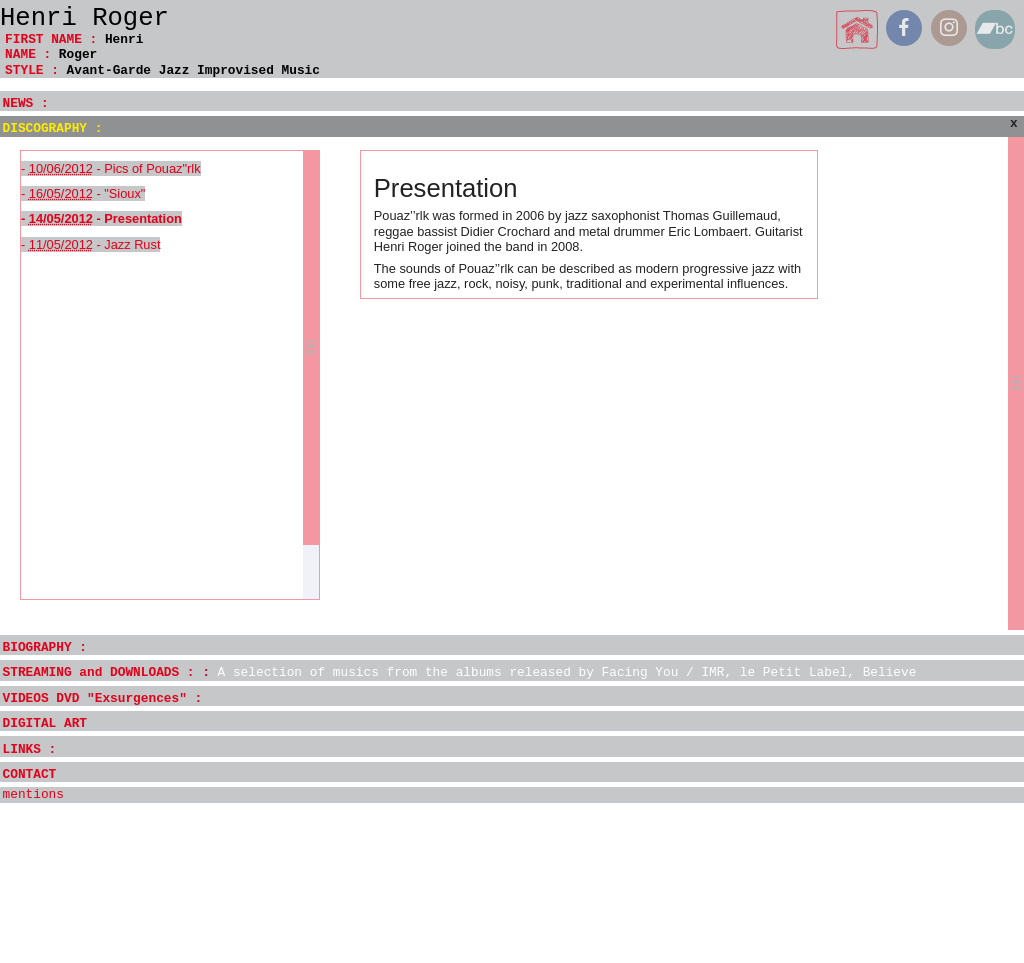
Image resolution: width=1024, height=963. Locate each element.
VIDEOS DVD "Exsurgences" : (103, 698)
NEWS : (26, 103)
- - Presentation (101, 218)
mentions (33, 794)
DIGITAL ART (45, 723)
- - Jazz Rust (90, 244)
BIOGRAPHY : (45, 647)
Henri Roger (84, 18)
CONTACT (30, 774)
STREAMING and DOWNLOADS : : (460, 672)
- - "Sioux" (83, 193)
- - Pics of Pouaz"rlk (111, 168)
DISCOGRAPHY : (53, 128)
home (857, 29)
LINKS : (30, 749)
